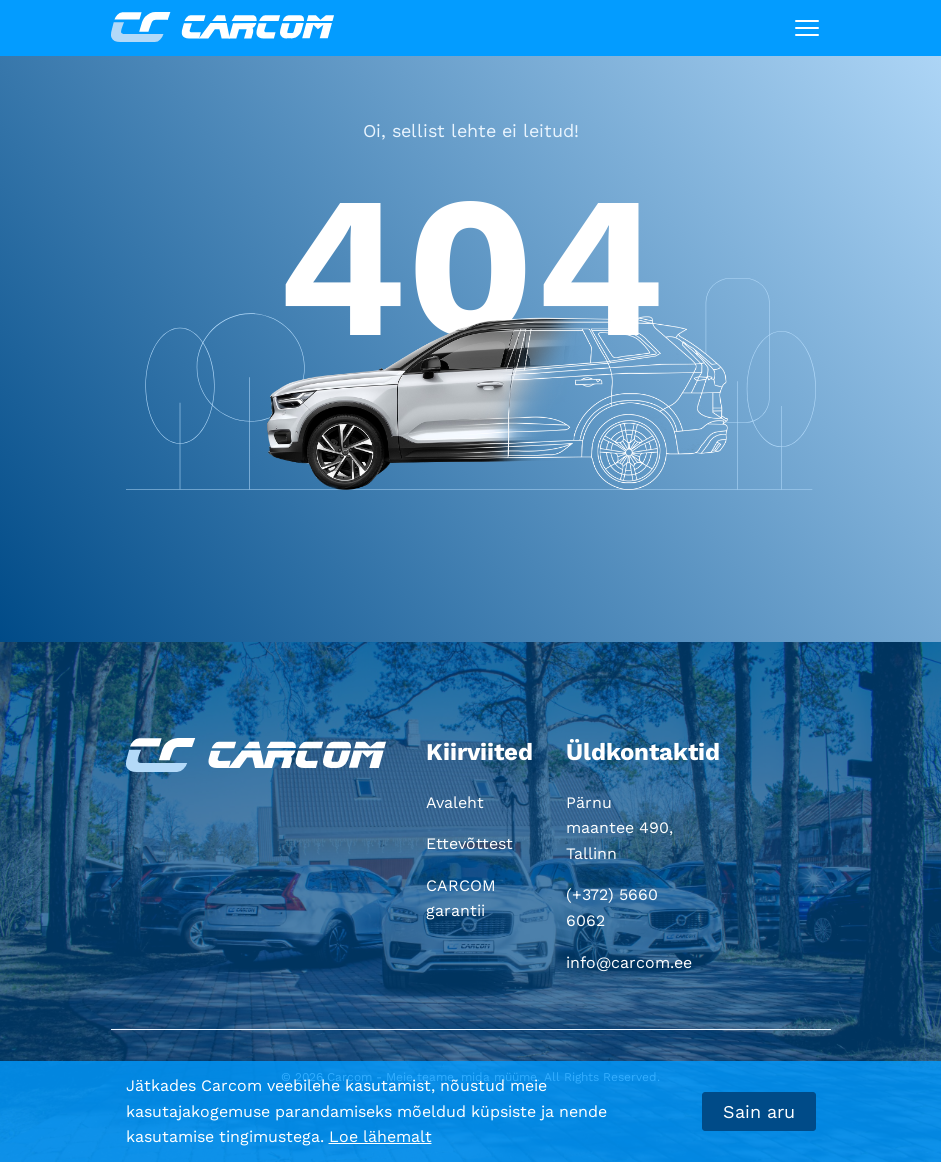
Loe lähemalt (380, 1136)
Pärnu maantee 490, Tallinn (619, 828)
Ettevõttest (469, 843)
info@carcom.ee (629, 962)
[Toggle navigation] (807, 28)
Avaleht (455, 802)
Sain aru (759, 1111)
